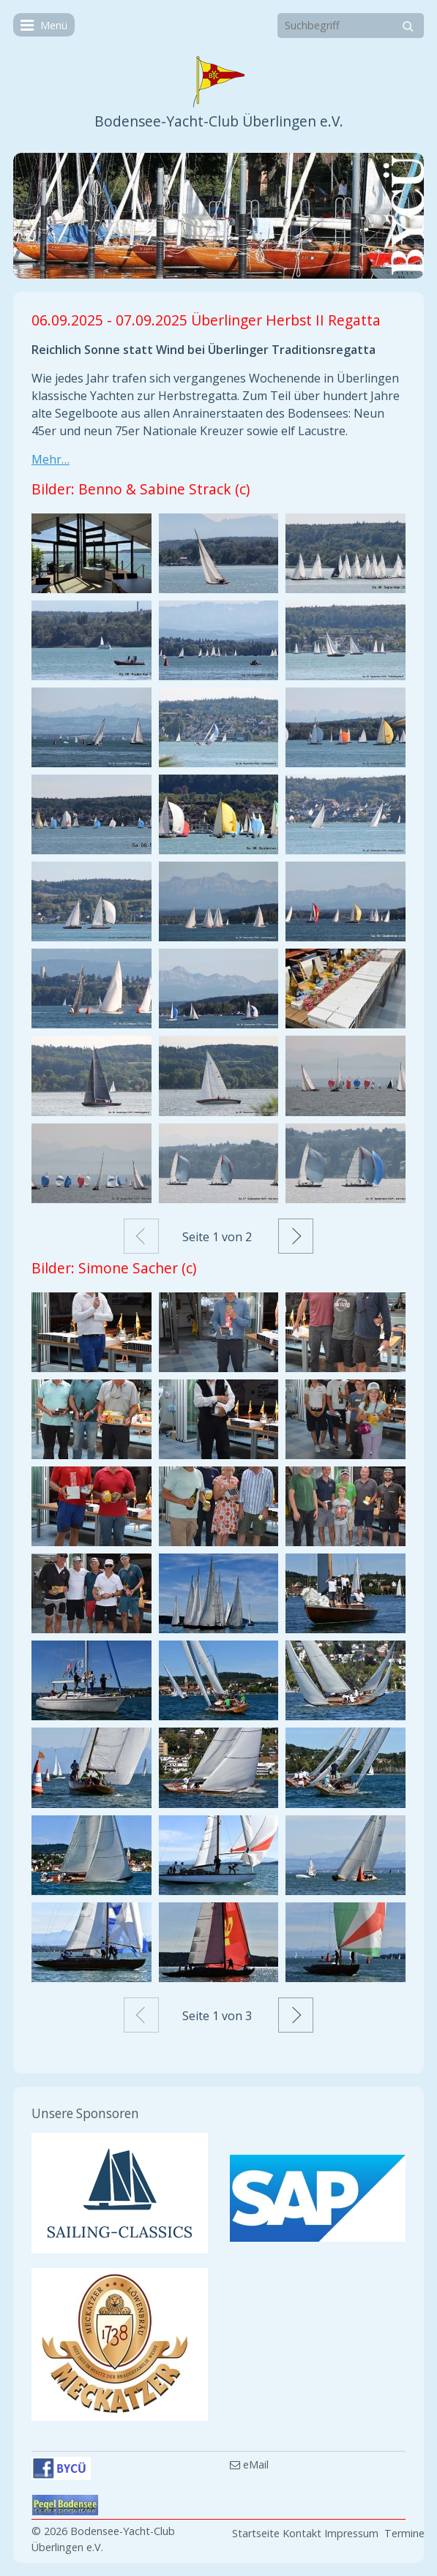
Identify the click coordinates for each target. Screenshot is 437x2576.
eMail (249, 2464)
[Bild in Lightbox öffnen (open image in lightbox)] (91, 553)
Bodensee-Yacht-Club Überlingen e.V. (218, 121)
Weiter (295, 1236)
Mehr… (50, 459)
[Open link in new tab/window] (119, 2193)
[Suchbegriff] (350, 25)
